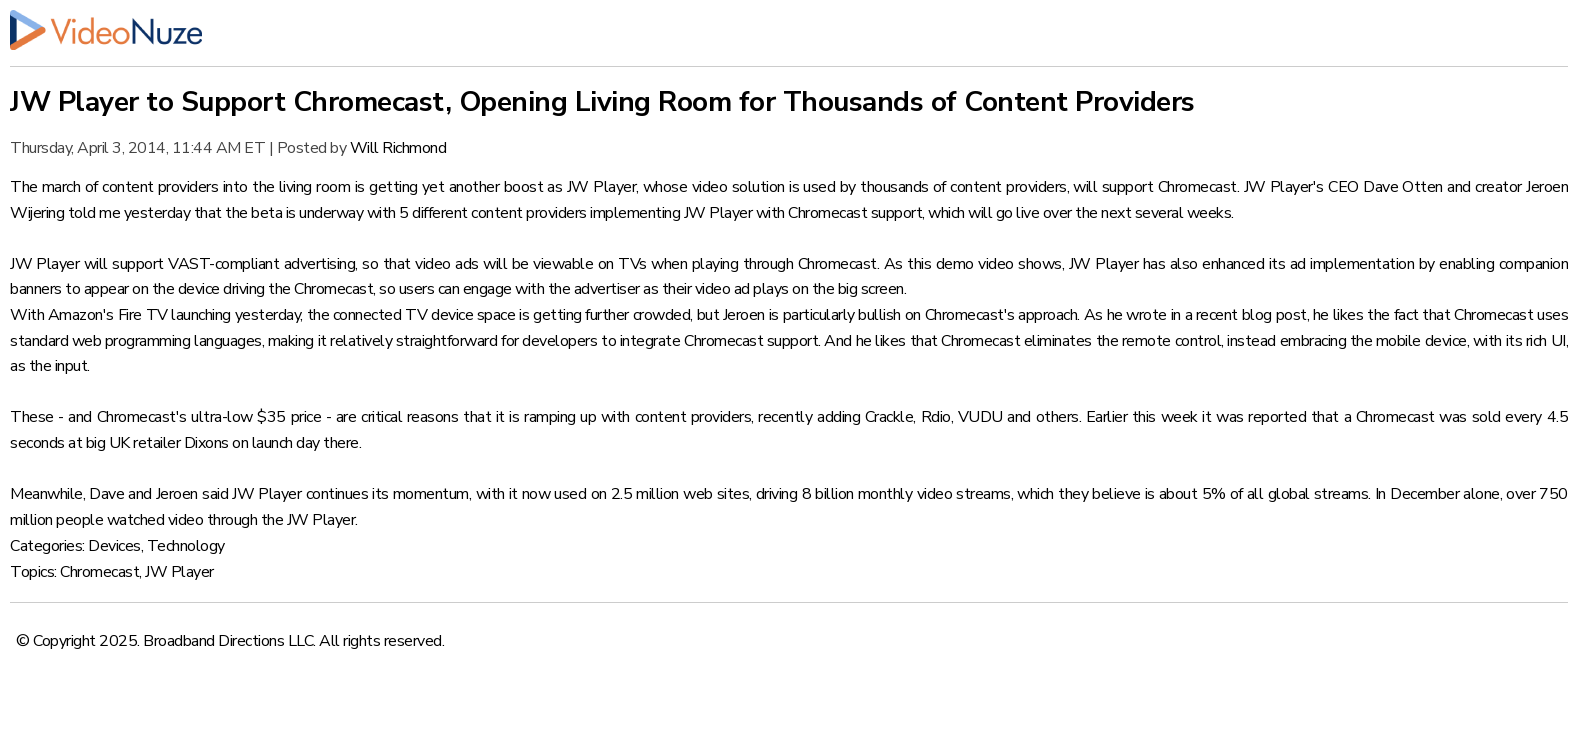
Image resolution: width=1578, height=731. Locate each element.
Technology (186, 546)
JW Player (179, 572)
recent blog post (1251, 315)
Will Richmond (398, 148)
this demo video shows (984, 264)
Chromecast (99, 572)
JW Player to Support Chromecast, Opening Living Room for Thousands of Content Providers (602, 102)
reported (1277, 417)
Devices (114, 546)
